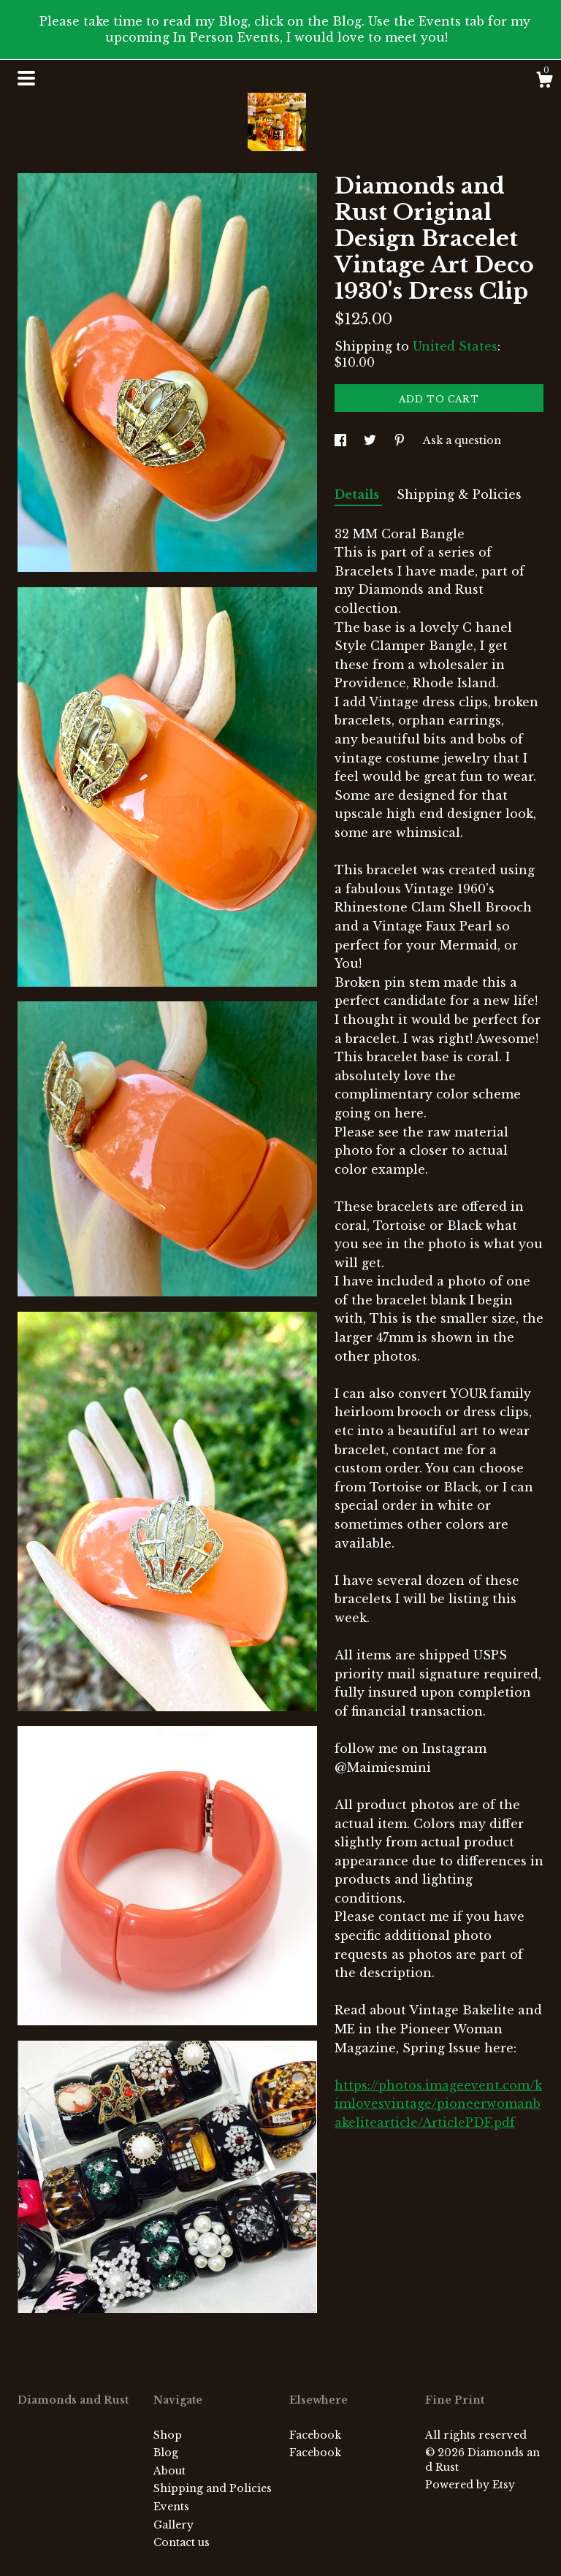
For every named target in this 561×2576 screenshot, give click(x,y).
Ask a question (462, 440)
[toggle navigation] (26, 78)
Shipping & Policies (459, 494)
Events (171, 2506)
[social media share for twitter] (371, 440)
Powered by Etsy (470, 2484)
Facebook (315, 2435)
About (169, 2470)
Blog (165, 2452)
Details (358, 494)
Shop (167, 2435)
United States (455, 346)
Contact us (181, 2542)
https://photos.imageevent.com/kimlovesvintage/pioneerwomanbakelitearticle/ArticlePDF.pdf (438, 2104)
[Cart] (544, 82)
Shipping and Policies (212, 2488)
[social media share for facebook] (342, 440)
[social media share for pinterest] (401, 440)
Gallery (173, 2524)
